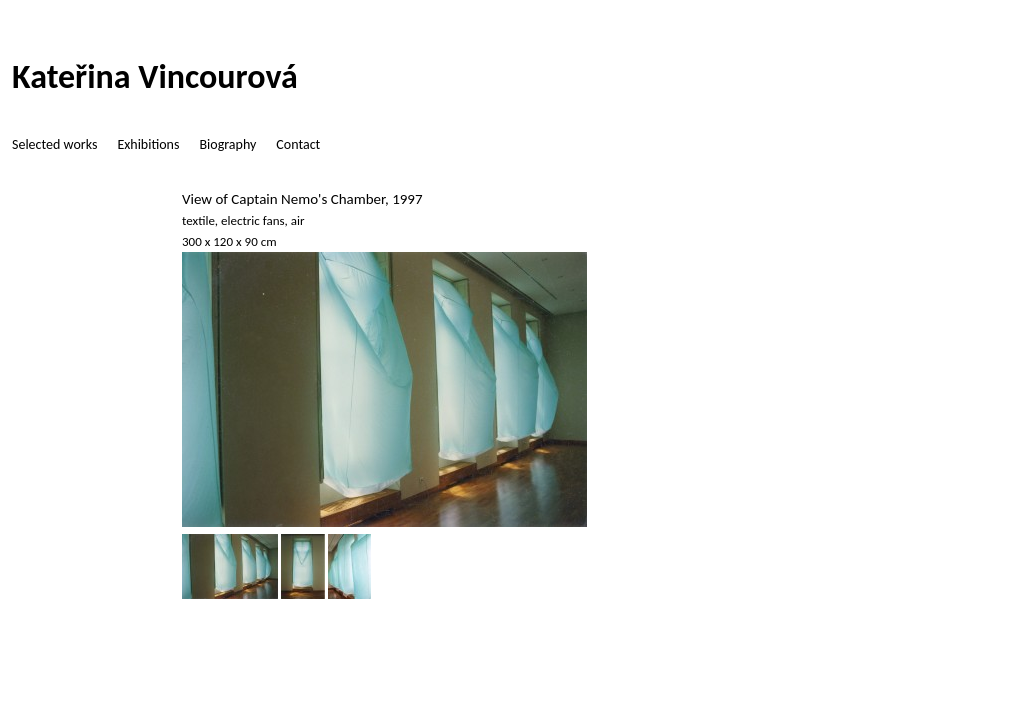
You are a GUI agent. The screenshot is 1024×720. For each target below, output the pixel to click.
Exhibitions (148, 144)
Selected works (54, 144)
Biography (227, 144)
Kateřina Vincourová (155, 76)
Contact (298, 144)
